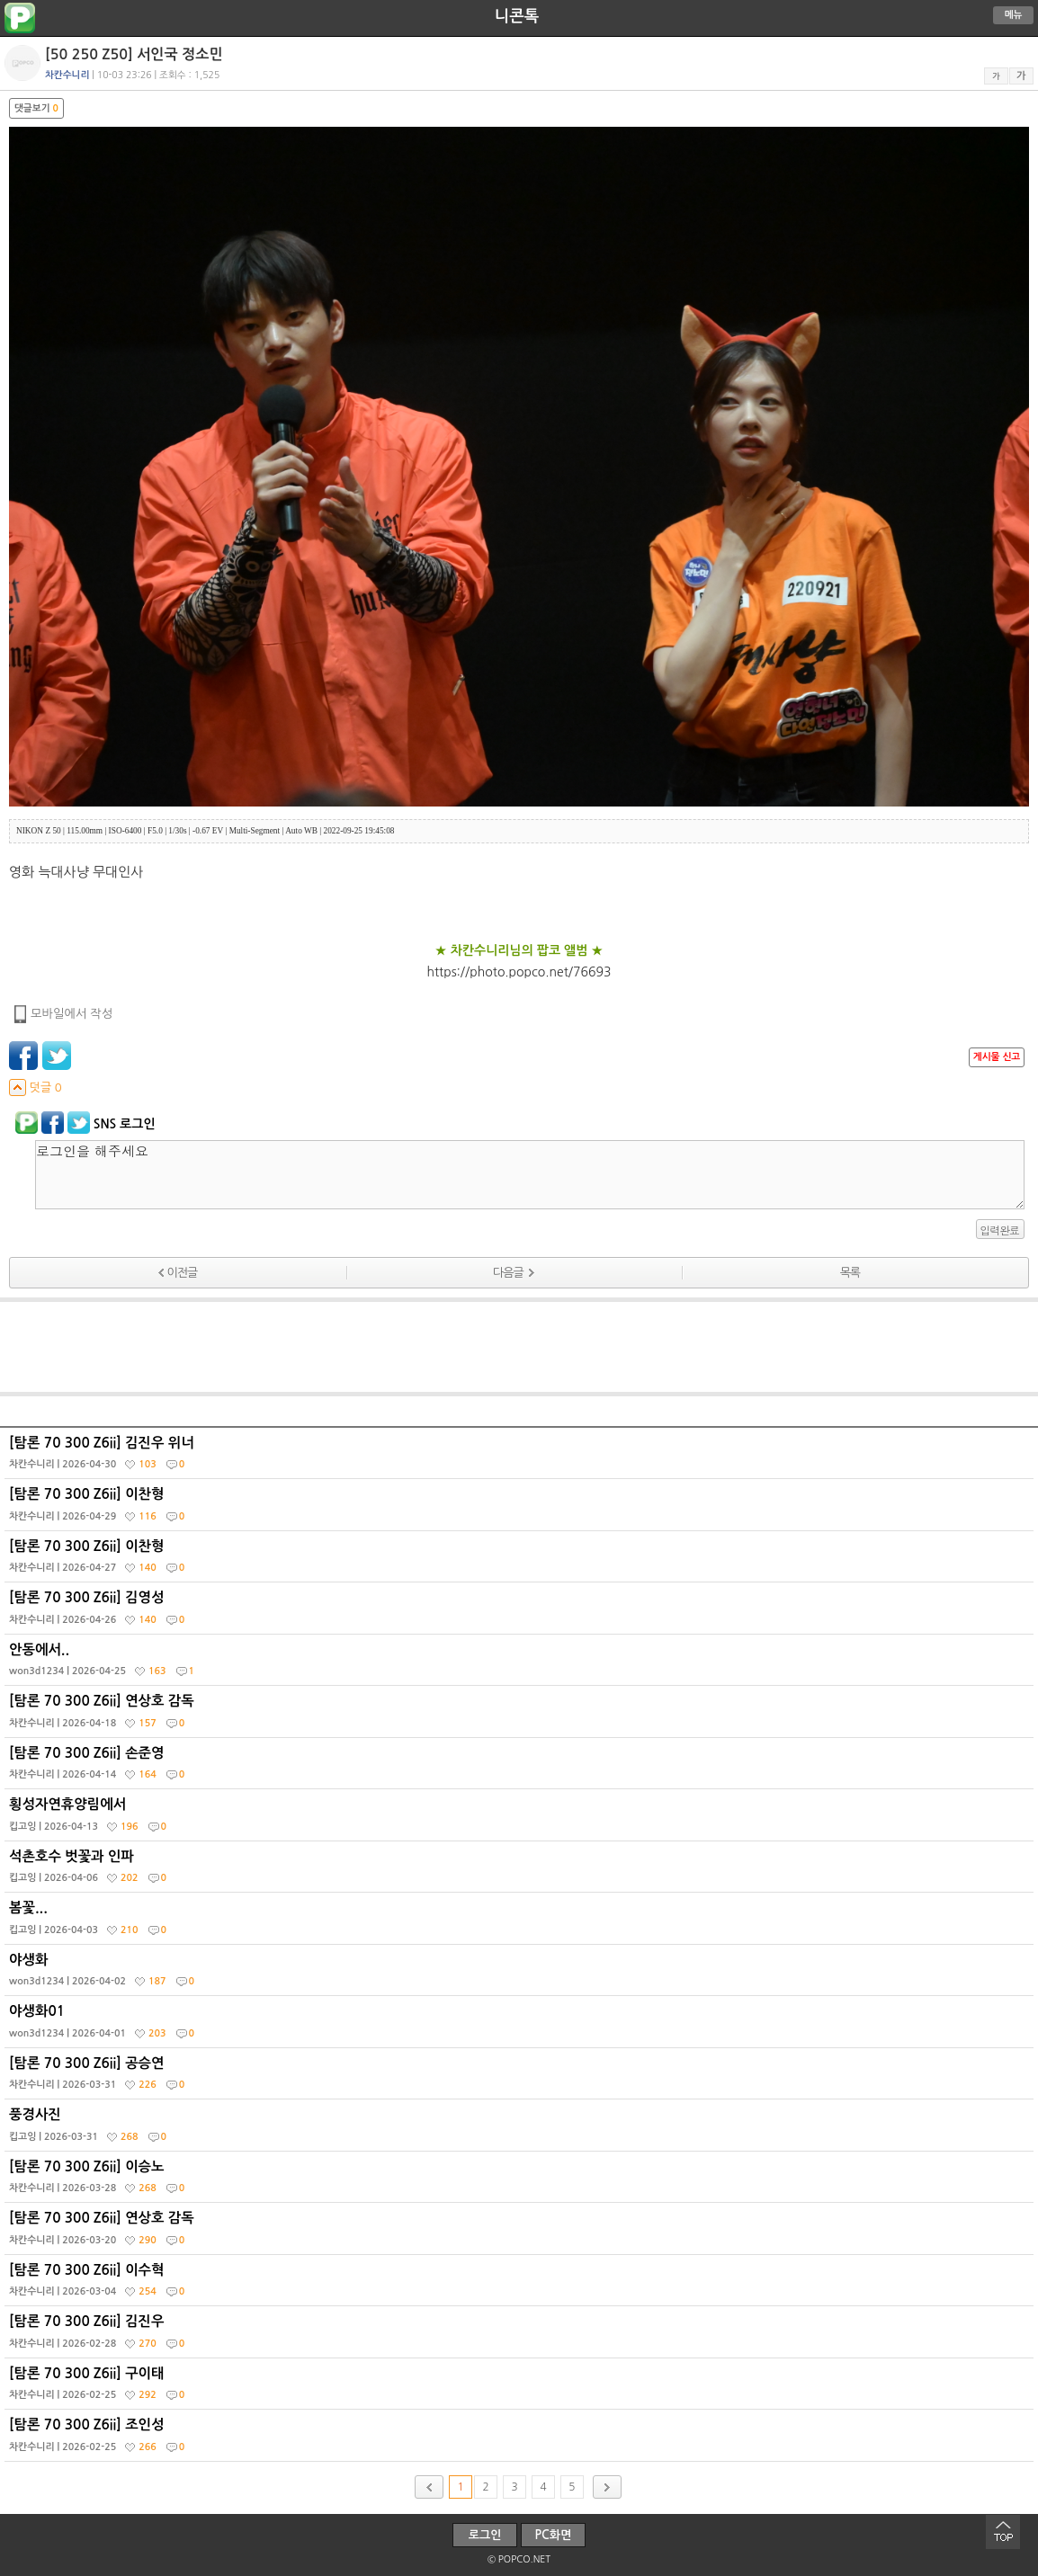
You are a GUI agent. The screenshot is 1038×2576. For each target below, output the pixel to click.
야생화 (521, 1974)
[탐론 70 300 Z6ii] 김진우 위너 (521, 1457)
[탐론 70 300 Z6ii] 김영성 (521, 1612)
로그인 (485, 2535)
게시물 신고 (996, 1057)
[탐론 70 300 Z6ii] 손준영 (521, 1767)
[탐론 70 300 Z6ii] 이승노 (521, 2181)
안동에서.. (521, 1664)
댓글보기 (36, 108)
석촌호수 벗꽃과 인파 (521, 1871)
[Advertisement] (519, 1347)
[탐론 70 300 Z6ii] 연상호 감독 (521, 1715)
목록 (850, 1273)
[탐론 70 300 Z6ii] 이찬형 (521, 1508)
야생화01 (521, 2025)
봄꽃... (521, 1922)
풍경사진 (521, 2129)
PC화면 (553, 2535)
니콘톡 (517, 16)
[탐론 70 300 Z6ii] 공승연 (521, 2077)
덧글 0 (35, 1087)
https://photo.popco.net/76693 (519, 972)
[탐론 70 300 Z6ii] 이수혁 (521, 2284)
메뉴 (1014, 15)
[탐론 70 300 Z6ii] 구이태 (521, 2388)
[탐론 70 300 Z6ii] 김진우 (521, 2336)
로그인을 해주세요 (530, 1174)
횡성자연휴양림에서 (521, 1819)
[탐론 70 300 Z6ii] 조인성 (521, 2439)
